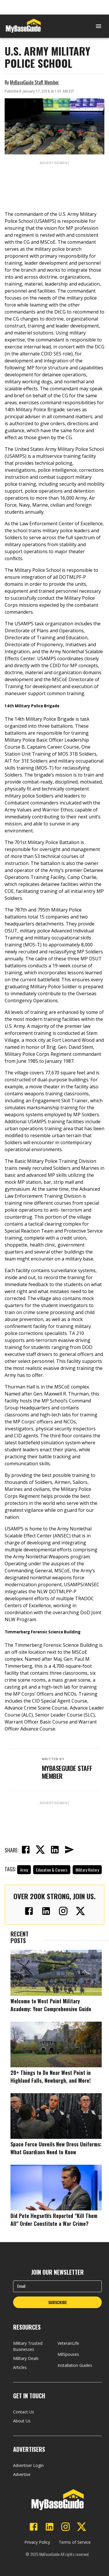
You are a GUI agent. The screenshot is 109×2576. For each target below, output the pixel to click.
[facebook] (25, 1850)
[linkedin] (54, 1850)
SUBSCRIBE (57, 2302)
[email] (69, 1850)
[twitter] (40, 1850)
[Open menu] (98, 26)
